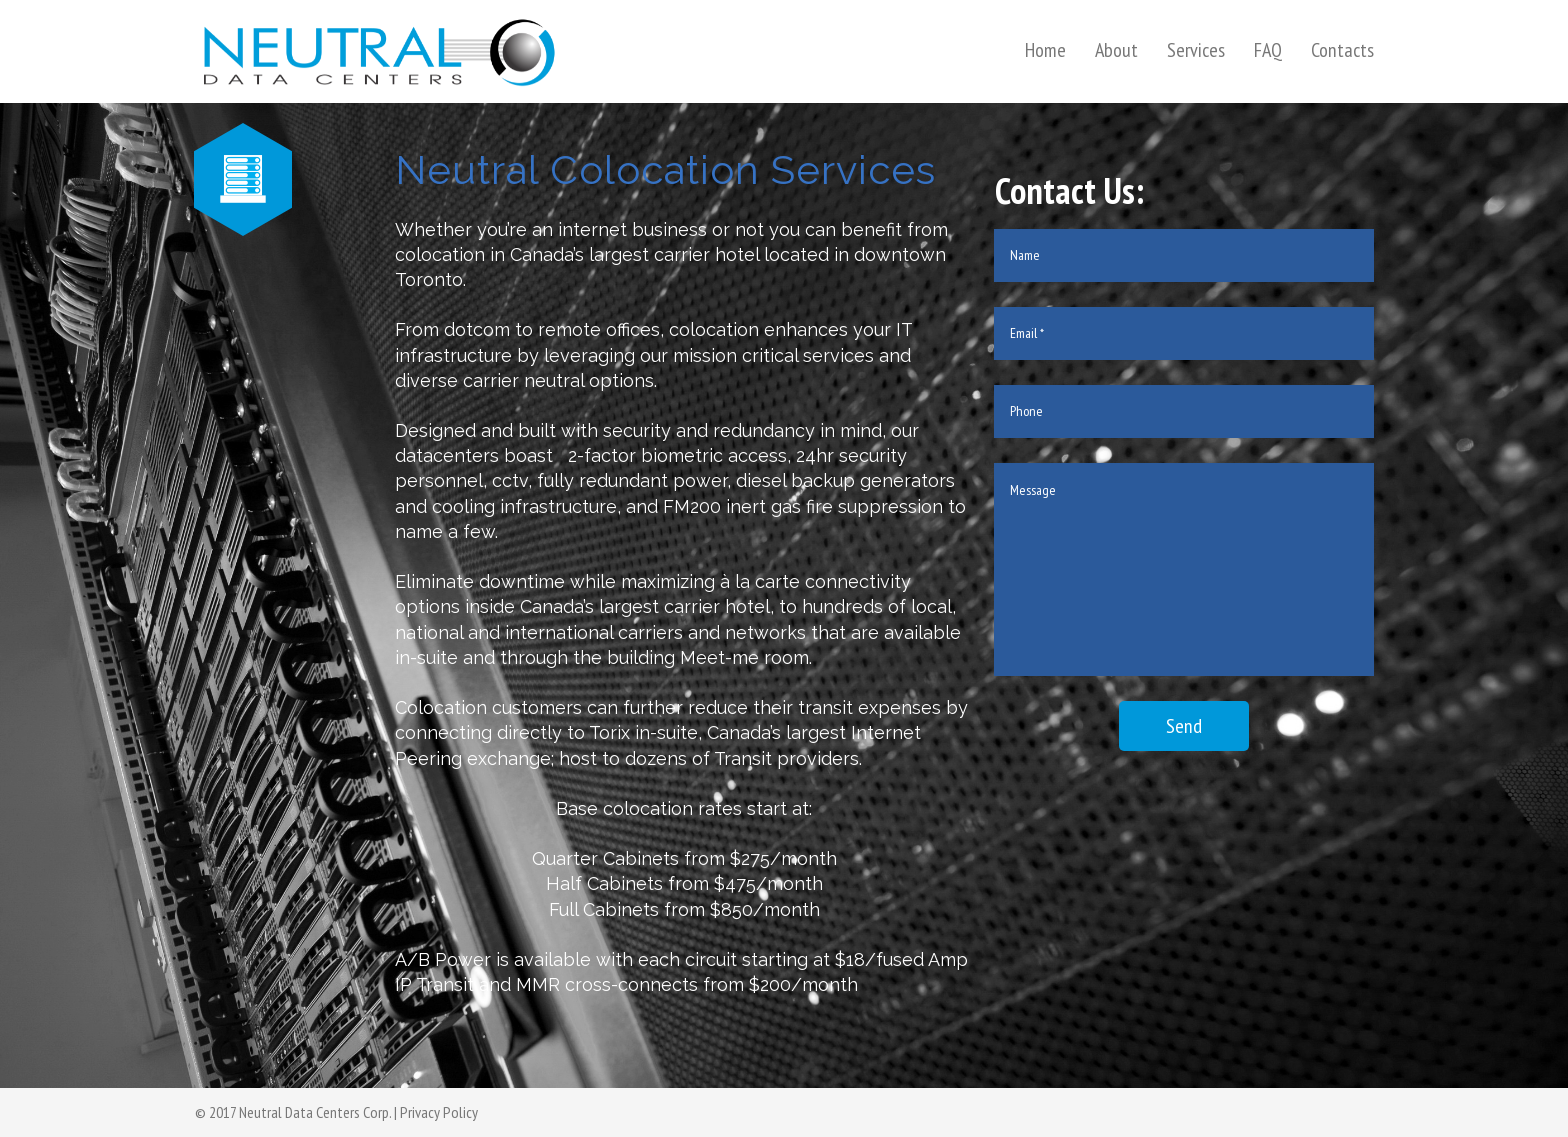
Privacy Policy (439, 1112)
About (1116, 50)
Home (1045, 50)
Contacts (1342, 50)
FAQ (1268, 50)
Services (1196, 50)
